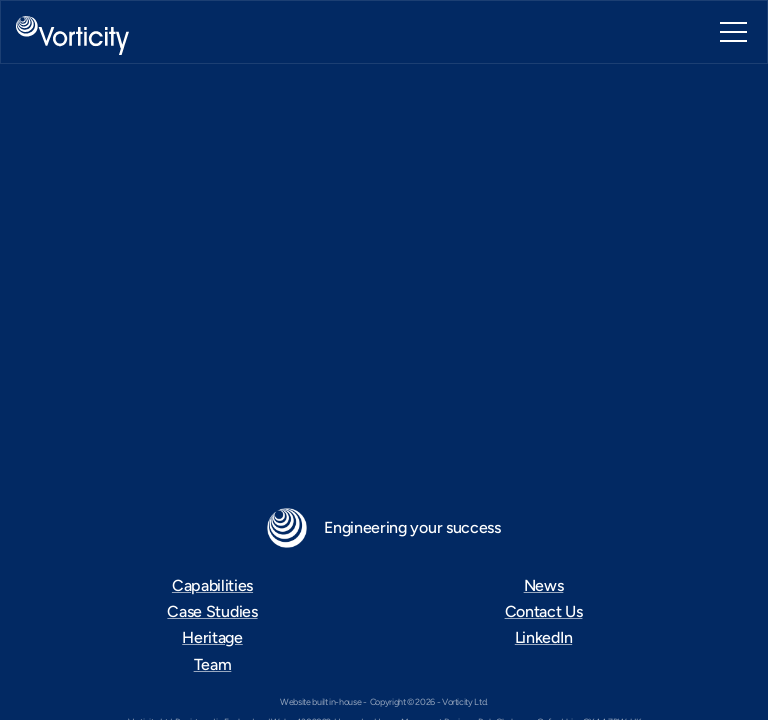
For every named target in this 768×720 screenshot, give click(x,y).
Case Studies (212, 611)
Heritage (212, 637)
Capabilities (212, 585)
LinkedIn (543, 637)
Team (213, 664)
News (544, 585)
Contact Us (544, 611)
